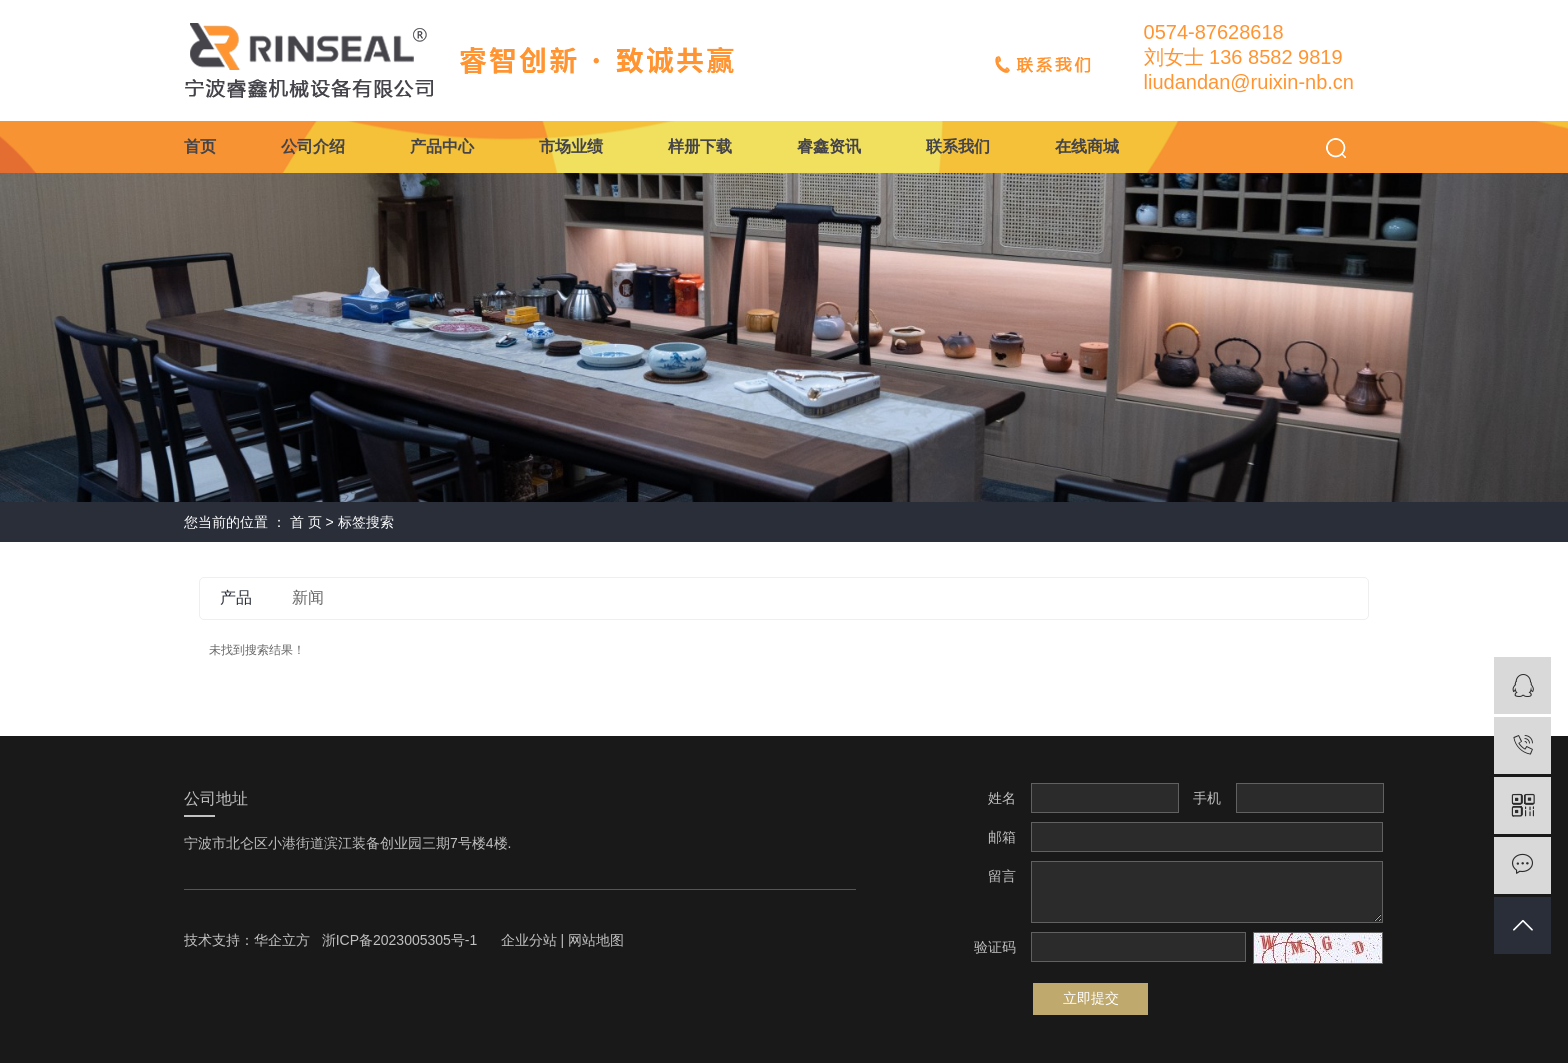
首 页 (306, 522)
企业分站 (529, 940)
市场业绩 (571, 146)
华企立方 (282, 940)
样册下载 (700, 146)
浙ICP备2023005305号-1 (400, 940)
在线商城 (1087, 146)
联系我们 (958, 146)
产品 (236, 597)
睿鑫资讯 (829, 146)
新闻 (308, 597)
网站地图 (596, 940)
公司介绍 (313, 146)
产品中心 (442, 146)
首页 (200, 146)
